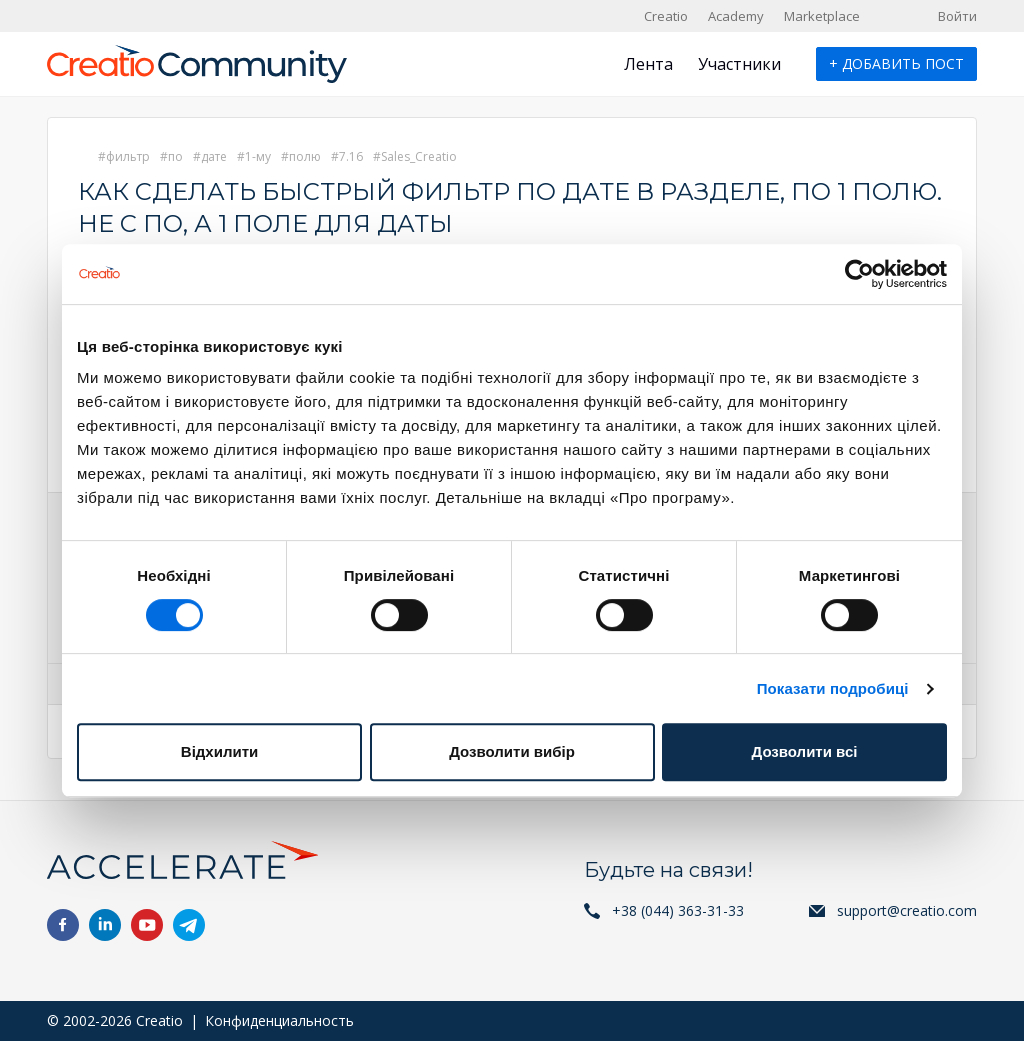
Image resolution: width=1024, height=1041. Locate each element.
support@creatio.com (907, 910)
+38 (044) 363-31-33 (678, 910)
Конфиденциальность (279, 1020)
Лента (648, 64)
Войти (957, 16)
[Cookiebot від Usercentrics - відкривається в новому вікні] (859, 274)
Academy (736, 16)
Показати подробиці (833, 688)
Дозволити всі (805, 751)
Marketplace (822, 16)
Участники (739, 64)
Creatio (666, 16)
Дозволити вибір (512, 751)
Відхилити (219, 751)
